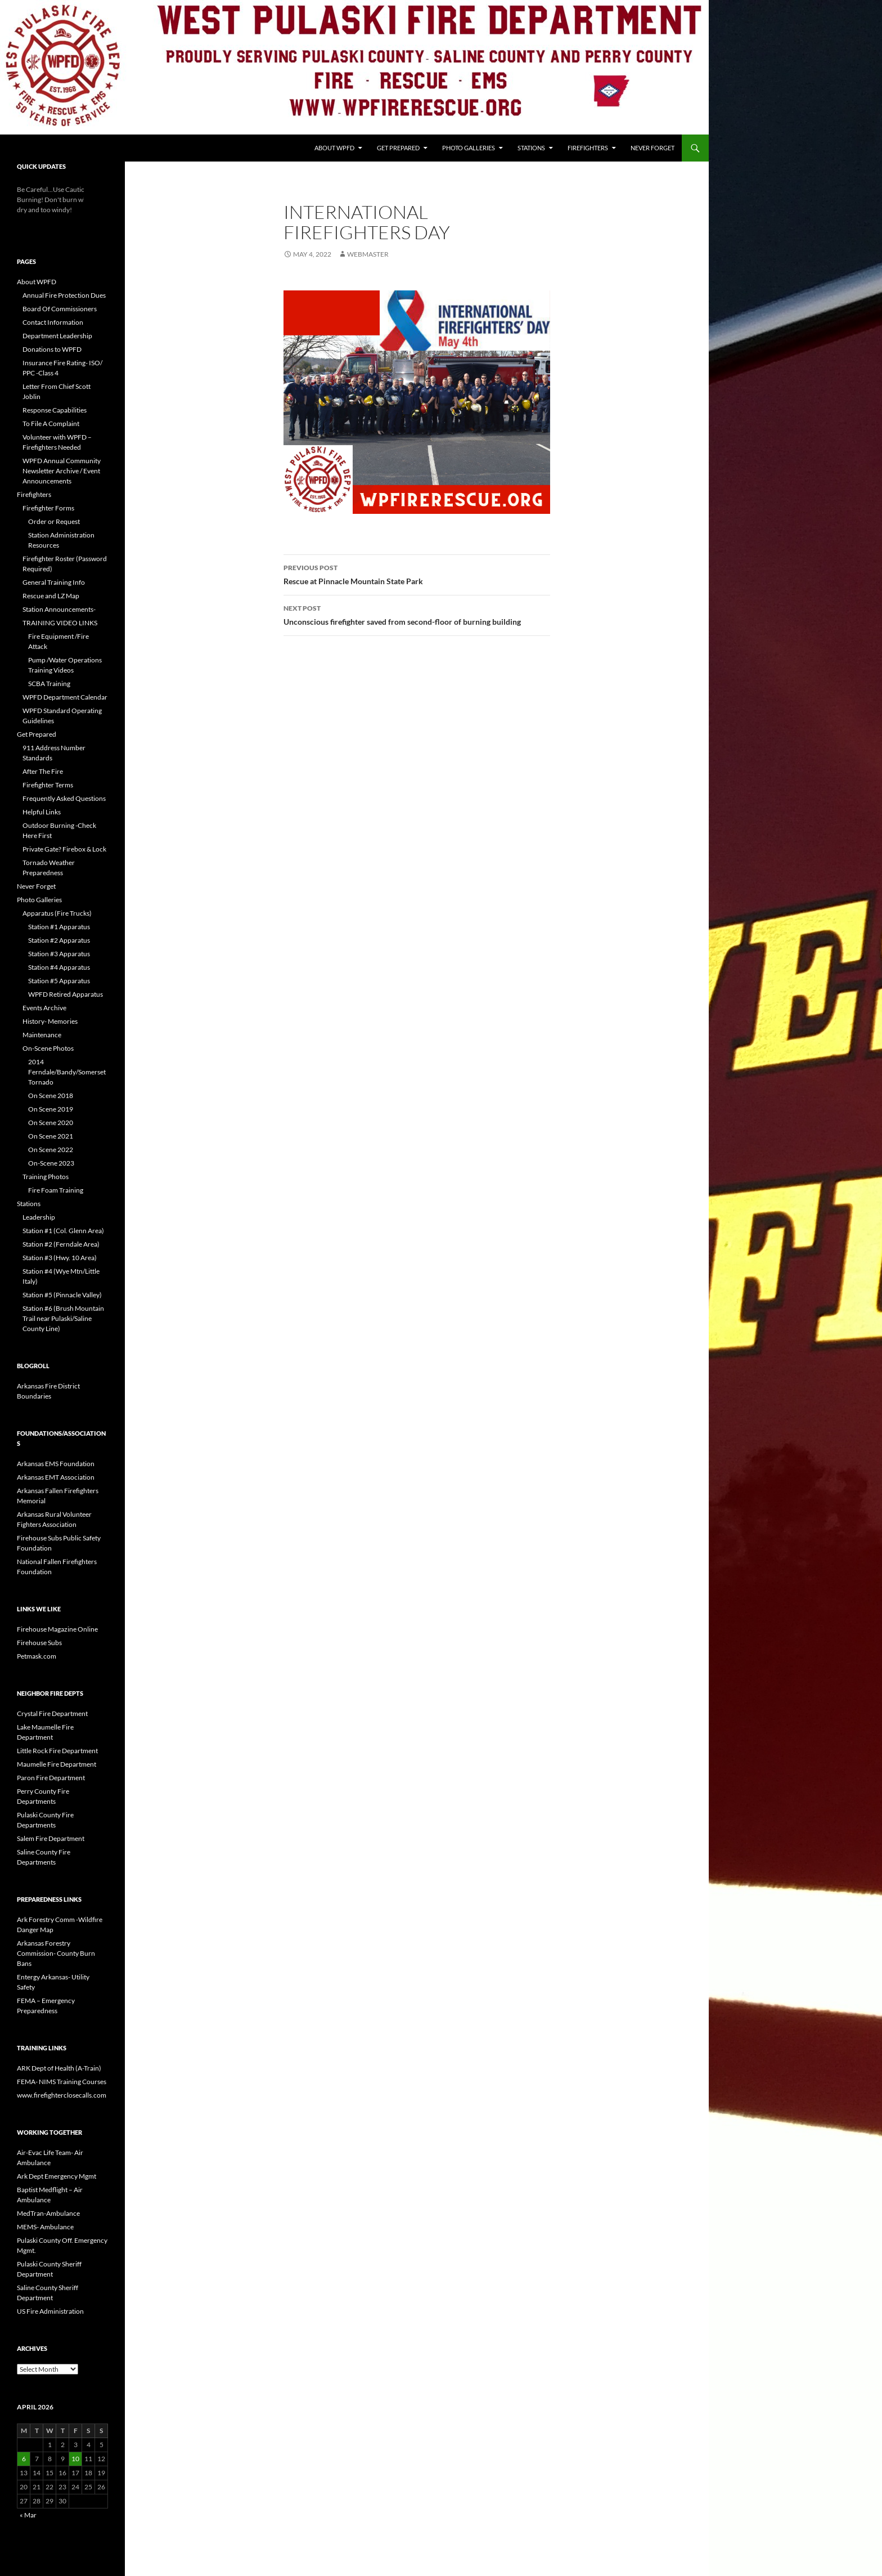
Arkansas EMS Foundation (55, 1463)
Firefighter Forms (48, 508)
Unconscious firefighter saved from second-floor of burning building (417, 614)
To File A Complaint (50, 423)
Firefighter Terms (47, 785)
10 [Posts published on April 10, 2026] (75, 2458)
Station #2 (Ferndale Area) (61, 1244)
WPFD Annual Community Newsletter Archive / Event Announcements (61, 470)
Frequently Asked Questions (64, 798)
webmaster (368, 254)
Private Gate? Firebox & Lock (64, 849)
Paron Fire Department (51, 1777)
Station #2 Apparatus (59, 940)
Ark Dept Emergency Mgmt (56, 2176)
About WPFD (334, 147)
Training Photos (45, 1176)
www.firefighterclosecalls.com (61, 2095)
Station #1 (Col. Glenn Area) (63, 1230)
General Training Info (53, 582)
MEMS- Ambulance (45, 2227)
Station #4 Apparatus (59, 967)
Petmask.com (36, 1656)
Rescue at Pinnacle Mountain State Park (417, 573)
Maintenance (41, 1035)
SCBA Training (49, 683)
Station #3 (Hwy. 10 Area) (59, 1257)
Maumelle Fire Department (56, 1764)
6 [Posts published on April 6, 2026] (24, 2458)
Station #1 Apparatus (59, 926)
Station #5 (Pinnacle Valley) (62, 1295)
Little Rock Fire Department (57, 1750)
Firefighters (588, 147)
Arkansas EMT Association (55, 1477)
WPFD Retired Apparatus (65, 994)
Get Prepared (398, 147)
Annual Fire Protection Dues (64, 295)
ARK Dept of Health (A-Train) (59, 2068)
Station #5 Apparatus (59, 980)
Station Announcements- (59, 609)
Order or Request (54, 521)
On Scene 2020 (50, 1122)
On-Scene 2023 (51, 1163)
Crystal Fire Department (52, 1713)
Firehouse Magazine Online (57, 1629)
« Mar (28, 2515)
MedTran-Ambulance (48, 2213)
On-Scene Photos (48, 1048)
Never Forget (652, 147)
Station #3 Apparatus (59, 953)
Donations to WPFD (52, 349)
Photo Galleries (468, 147)
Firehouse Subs (39, 1642)
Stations (531, 147)
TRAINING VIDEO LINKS (59, 623)
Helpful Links (41, 812)
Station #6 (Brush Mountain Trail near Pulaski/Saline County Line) (63, 1318)
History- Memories (50, 1021)
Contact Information (52, 322)
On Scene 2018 (50, 1095)
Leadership (38, 1217)
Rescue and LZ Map (50, 596)
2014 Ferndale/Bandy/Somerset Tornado (67, 1072)
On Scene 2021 (50, 1136)
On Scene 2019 (50, 1109)
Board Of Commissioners (59, 308)
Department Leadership (57, 335)
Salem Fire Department (50, 1838)
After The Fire (42, 771)
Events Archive (44, 1007)
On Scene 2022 (50, 1149)
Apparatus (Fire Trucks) (57, 913)
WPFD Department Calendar (64, 697)
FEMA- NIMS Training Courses (61, 2081)
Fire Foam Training (55, 1190)
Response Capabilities (54, 410)
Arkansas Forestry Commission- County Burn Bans (56, 1953)
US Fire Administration (50, 2311)
